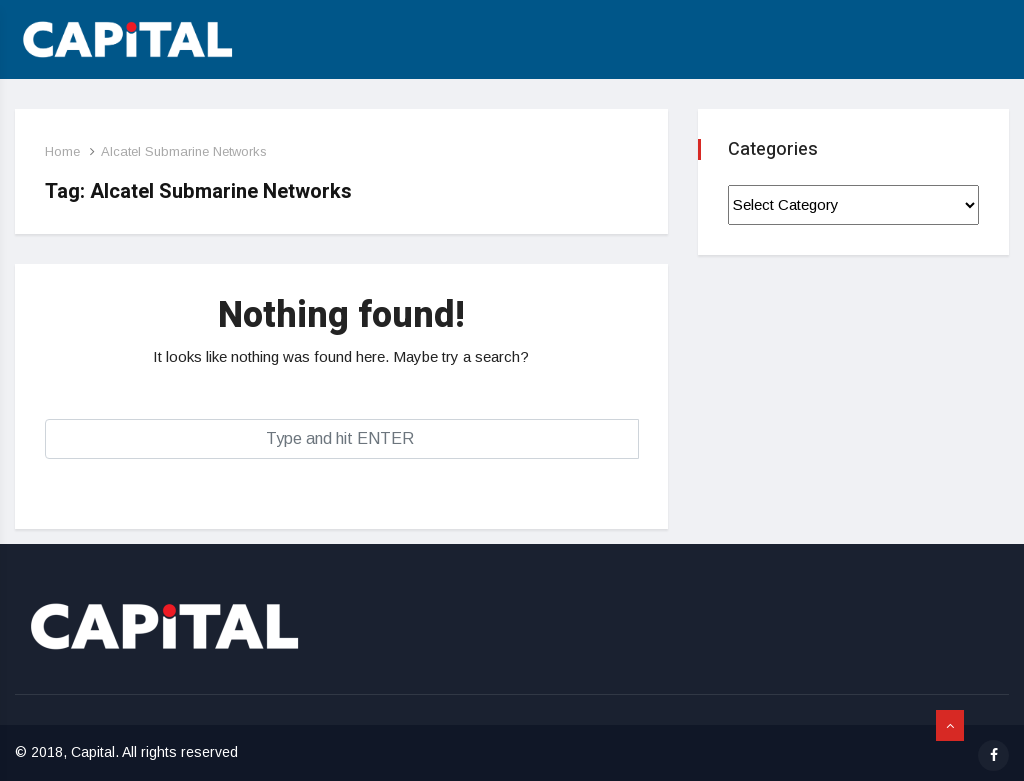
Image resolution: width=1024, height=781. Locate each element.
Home (62, 151)
